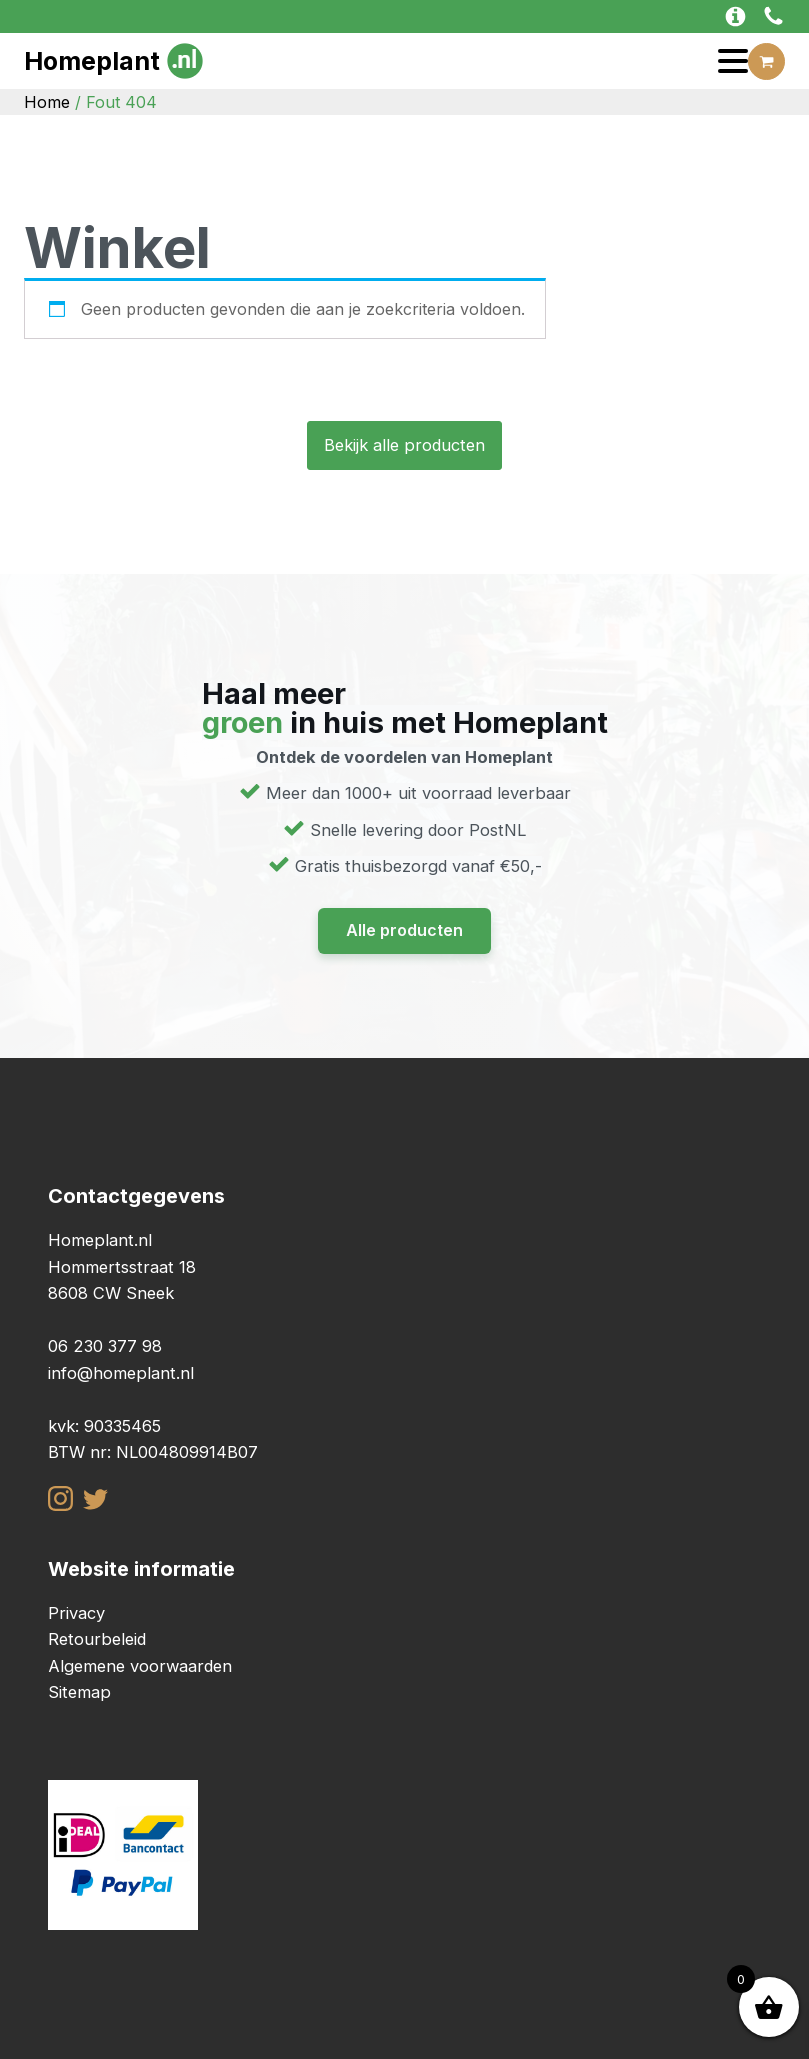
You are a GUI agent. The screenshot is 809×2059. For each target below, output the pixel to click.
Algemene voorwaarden (140, 1666)
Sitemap (79, 1692)
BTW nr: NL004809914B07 (153, 1452)
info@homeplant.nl (121, 1373)
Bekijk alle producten (404, 445)
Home (47, 102)
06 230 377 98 (105, 1346)
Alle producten (404, 930)
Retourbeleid (97, 1639)
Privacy (76, 1613)
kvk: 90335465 (104, 1426)
